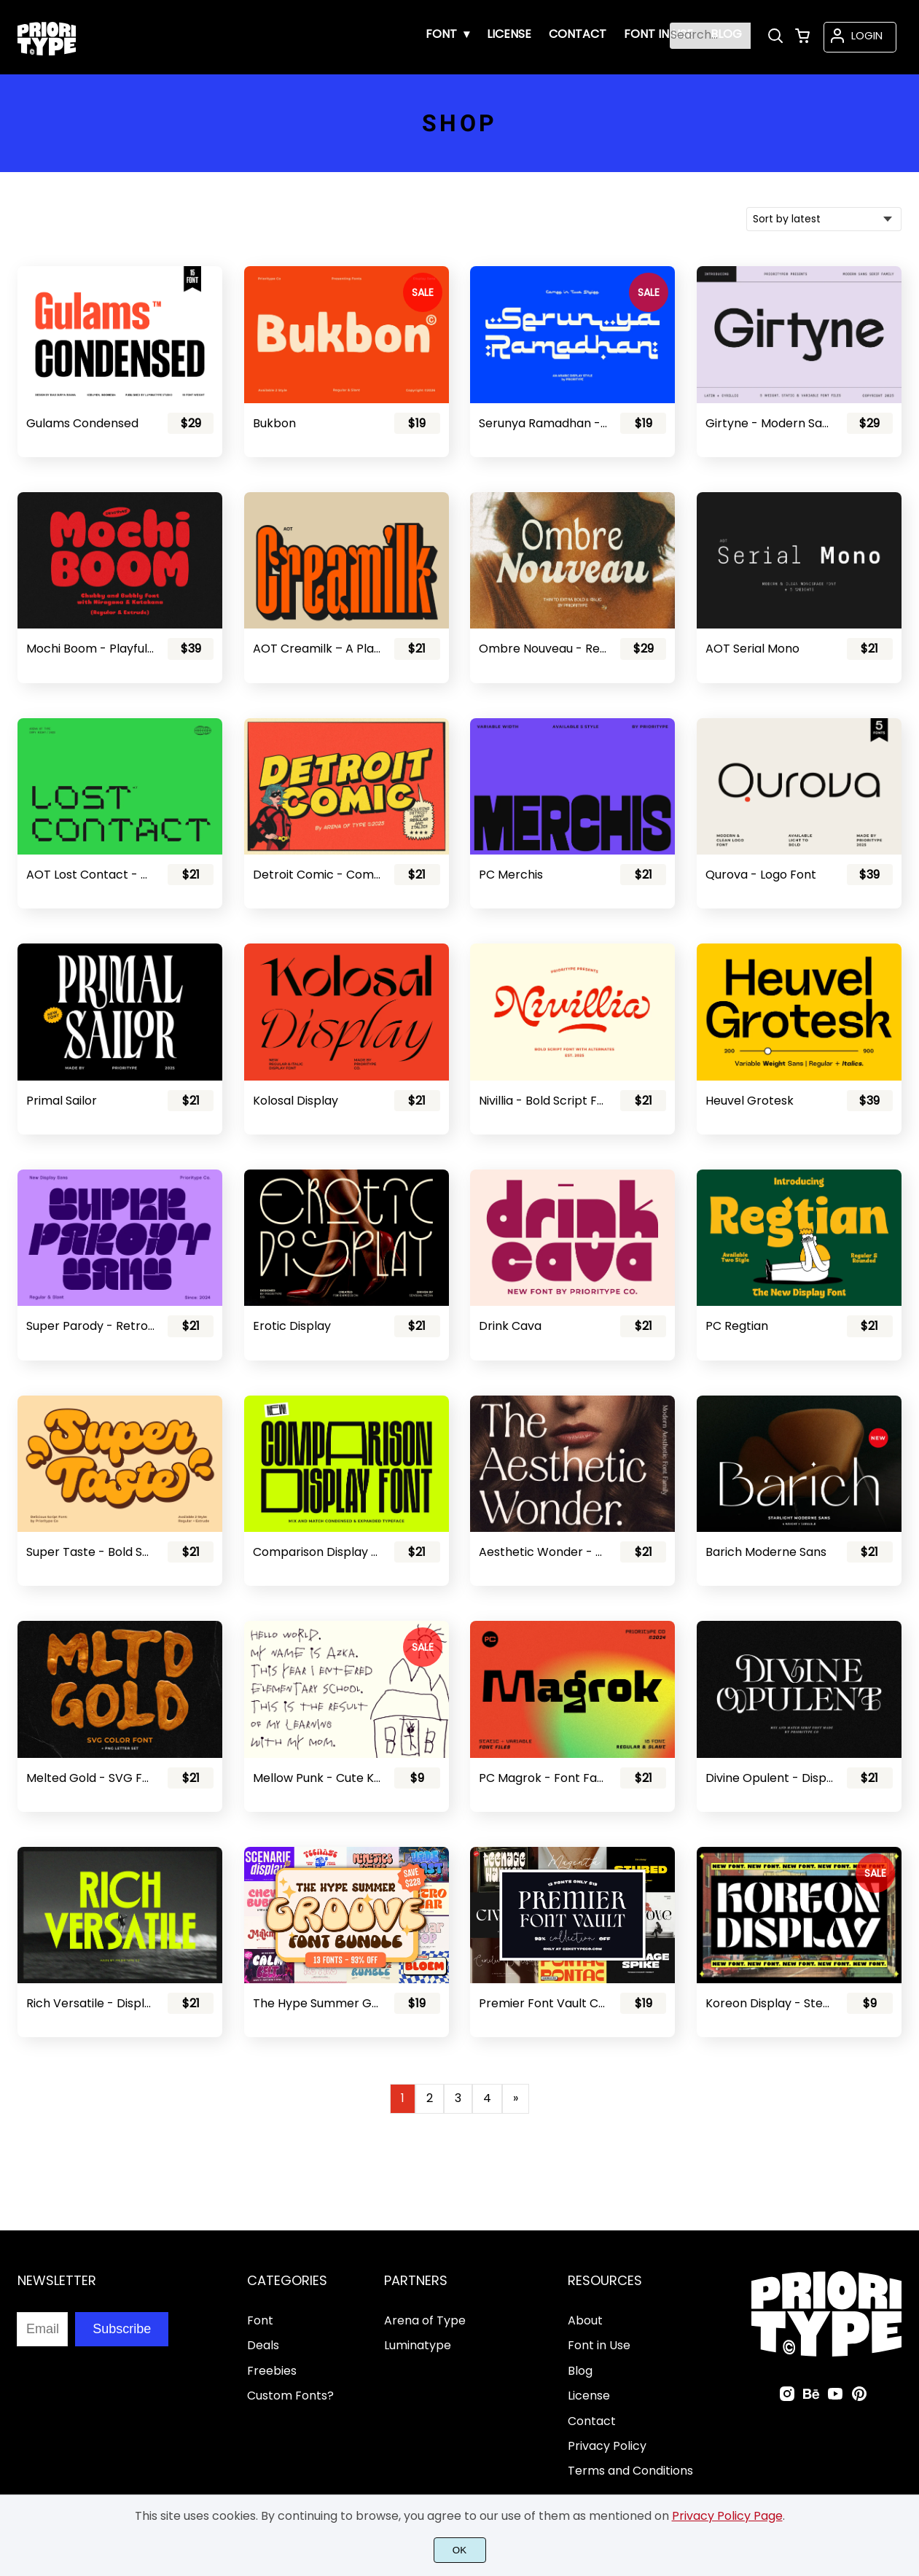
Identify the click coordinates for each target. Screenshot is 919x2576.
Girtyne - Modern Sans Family (769, 423)
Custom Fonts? (290, 2395)
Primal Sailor (61, 1101)
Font (260, 2320)
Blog (580, 2370)
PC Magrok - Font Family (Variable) (543, 1778)
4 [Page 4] (487, 2098)
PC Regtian (736, 1326)
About (585, 2320)
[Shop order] (824, 219)
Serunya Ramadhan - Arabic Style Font (543, 423)
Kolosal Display (295, 1101)
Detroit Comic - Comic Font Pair (317, 875)
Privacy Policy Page (727, 2515)
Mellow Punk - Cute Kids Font (317, 1778)
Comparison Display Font (317, 1552)
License (589, 2395)
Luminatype (417, 2345)
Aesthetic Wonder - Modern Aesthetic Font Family (543, 1552)
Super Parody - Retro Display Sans (90, 1326)
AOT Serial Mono (752, 648)
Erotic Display (292, 1326)
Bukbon (274, 423)
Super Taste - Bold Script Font (90, 1552)
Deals (263, 2345)
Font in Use (599, 2345)
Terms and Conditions (630, 2470)
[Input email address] (42, 2329)
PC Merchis (511, 875)
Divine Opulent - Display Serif (769, 1778)
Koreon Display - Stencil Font (769, 2003)
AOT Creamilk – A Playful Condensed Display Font (317, 648)
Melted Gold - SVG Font (90, 1778)
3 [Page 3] (458, 2098)
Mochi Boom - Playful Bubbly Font (90, 648)
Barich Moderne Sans (765, 1552)
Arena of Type (425, 2320)
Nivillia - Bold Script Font (543, 1101)
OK (459, 2550)
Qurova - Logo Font (760, 875)
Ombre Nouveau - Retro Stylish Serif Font (543, 648)
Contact (592, 2421)
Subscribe (122, 2329)
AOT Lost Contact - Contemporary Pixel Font (90, 875)
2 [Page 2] (429, 2098)
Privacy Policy (607, 2445)
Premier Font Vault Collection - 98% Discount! (543, 2003)
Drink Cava (510, 1326)
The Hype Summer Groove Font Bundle (317, 2003)
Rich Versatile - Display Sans (90, 2003)
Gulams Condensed (82, 423)
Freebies (272, 2370)
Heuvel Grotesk (749, 1101)
